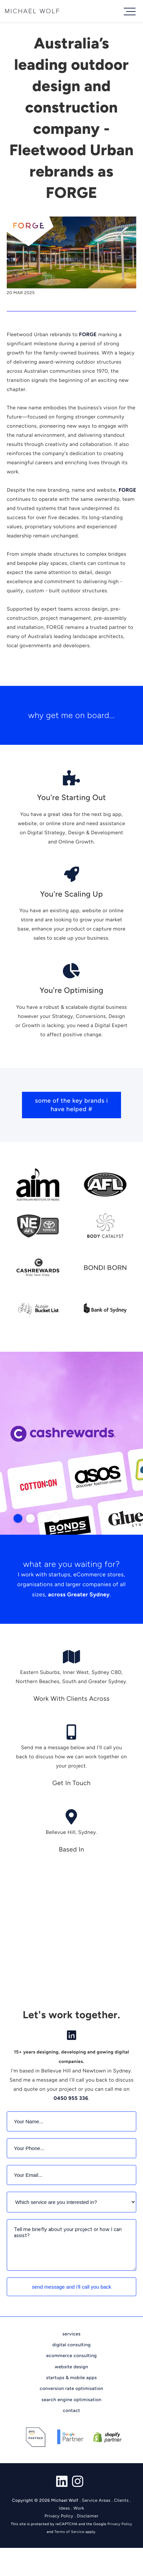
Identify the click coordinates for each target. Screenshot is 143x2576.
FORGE (88, 334)
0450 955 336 (71, 2098)
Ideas (64, 2508)
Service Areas (96, 2500)
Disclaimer (87, 2516)
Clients (121, 2500)
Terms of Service (69, 2532)
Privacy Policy (59, 2516)
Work (78, 2508)
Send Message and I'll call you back (71, 2287)
